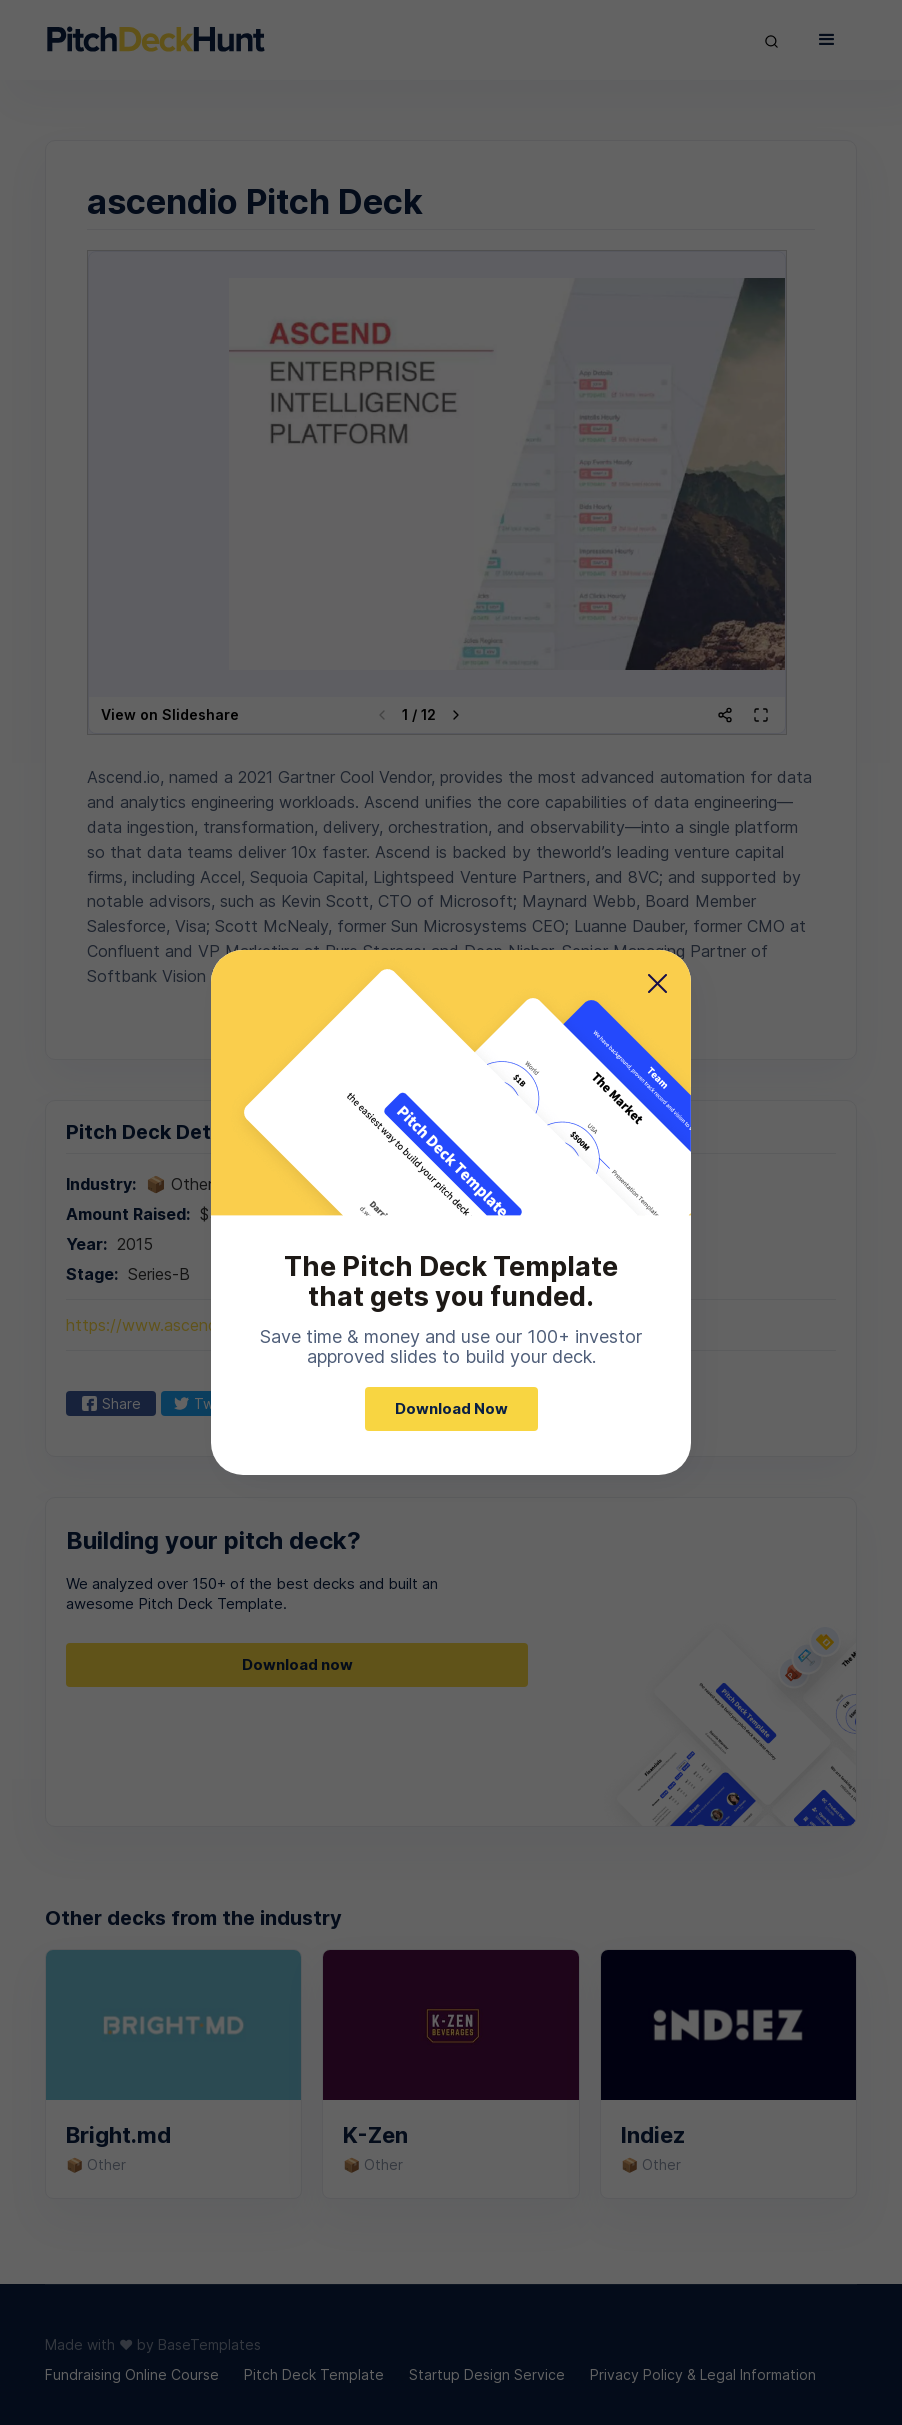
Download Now (451, 1408)
